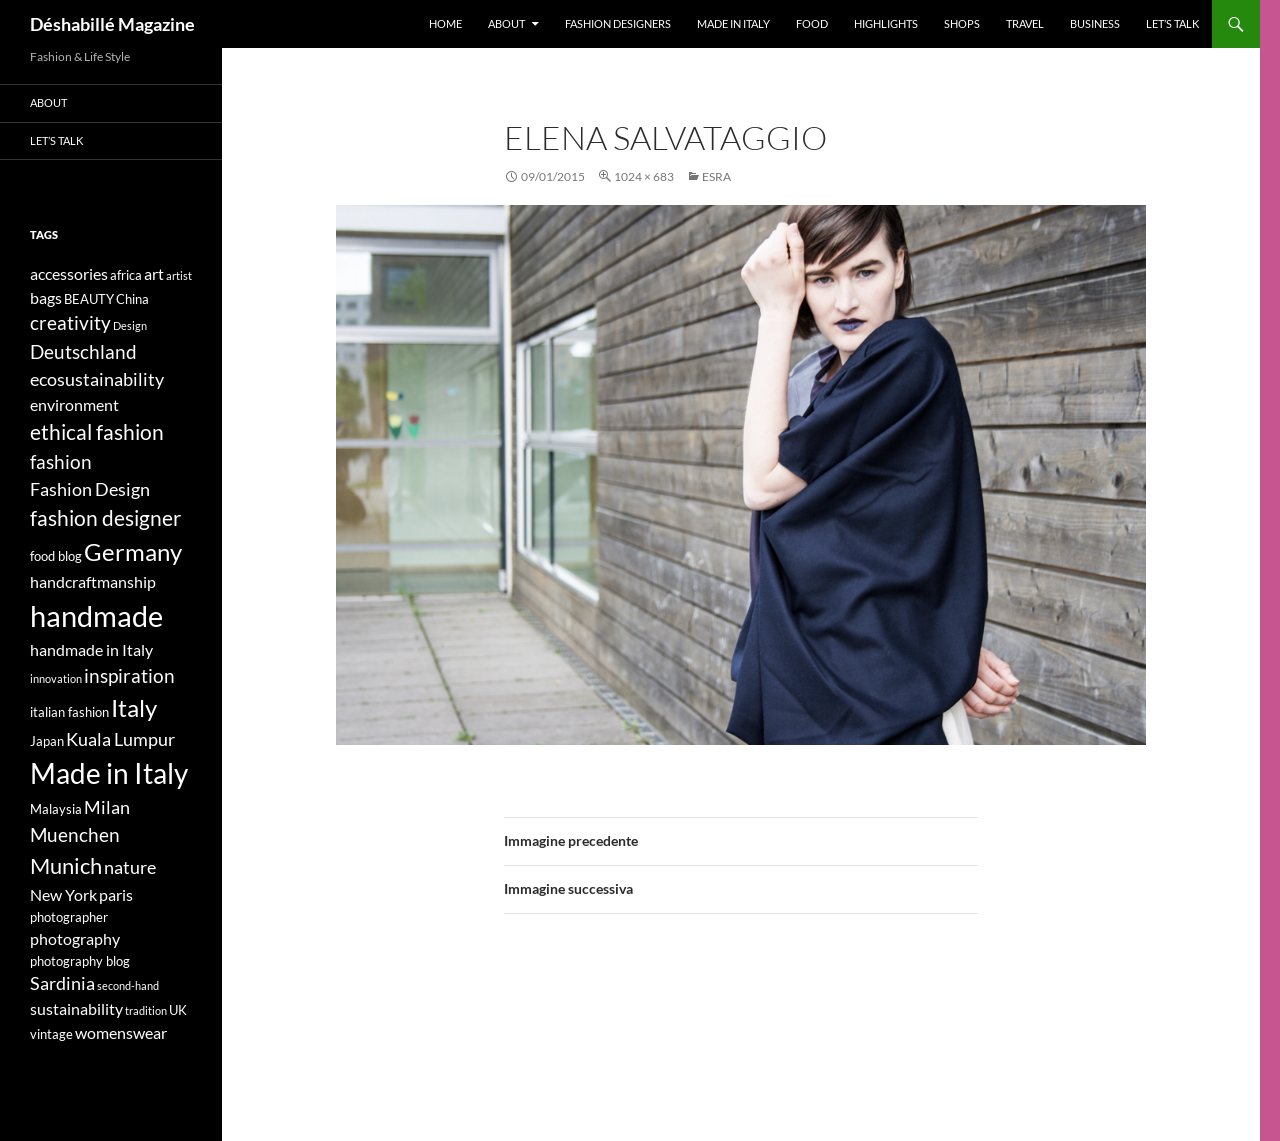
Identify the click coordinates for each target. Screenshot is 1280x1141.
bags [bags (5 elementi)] (46, 297)
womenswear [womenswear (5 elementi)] (121, 1032)
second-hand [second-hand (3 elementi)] (128, 985)
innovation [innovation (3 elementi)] (56, 678)
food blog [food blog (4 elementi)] (56, 556)
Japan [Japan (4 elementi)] (47, 741)
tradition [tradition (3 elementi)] (146, 1010)
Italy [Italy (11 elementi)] (134, 707)
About (506, 23)
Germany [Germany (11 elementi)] (133, 551)
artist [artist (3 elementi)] (179, 275)
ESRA (716, 176)
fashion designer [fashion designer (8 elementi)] (105, 518)
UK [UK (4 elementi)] (178, 1010)
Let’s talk (1172, 23)
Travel (1025, 23)
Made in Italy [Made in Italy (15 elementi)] (109, 773)
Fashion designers (618, 23)
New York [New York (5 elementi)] (63, 894)
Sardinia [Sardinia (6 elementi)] (62, 983)
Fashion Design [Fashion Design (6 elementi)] (90, 489)
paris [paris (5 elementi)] (116, 894)
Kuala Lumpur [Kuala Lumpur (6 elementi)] (120, 739)
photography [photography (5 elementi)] (75, 938)
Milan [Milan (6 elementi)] (107, 807)
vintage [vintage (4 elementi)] (51, 1034)
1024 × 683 (644, 176)
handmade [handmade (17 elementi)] (96, 615)
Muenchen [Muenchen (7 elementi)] (75, 834)
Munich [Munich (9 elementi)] (66, 865)
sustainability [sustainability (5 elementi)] (76, 1008)
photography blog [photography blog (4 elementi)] (80, 961)
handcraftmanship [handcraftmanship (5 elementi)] (93, 581)
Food (812, 23)
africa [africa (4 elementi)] (126, 275)
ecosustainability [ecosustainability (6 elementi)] (97, 379)
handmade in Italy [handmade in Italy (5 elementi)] (91, 649)
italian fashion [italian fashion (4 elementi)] (69, 712)
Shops (962, 23)
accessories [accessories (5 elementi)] (69, 273)
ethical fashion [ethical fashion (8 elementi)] (97, 432)
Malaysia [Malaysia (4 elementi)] (56, 809)
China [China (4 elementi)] (132, 299)
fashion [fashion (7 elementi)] (61, 461)
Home (445, 23)
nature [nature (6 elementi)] (130, 867)
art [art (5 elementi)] (154, 273)
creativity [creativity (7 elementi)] (70, 322)
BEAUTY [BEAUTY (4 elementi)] (89, 299)
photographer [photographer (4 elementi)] (69, 917)
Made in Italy (733, 23)
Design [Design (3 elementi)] (130, 325)
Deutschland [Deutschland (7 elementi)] (83, 351)
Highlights (886, 23)
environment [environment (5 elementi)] (74, 404)
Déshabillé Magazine (112, 24)
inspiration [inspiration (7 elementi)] (129, 675)
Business (1095, 23)
